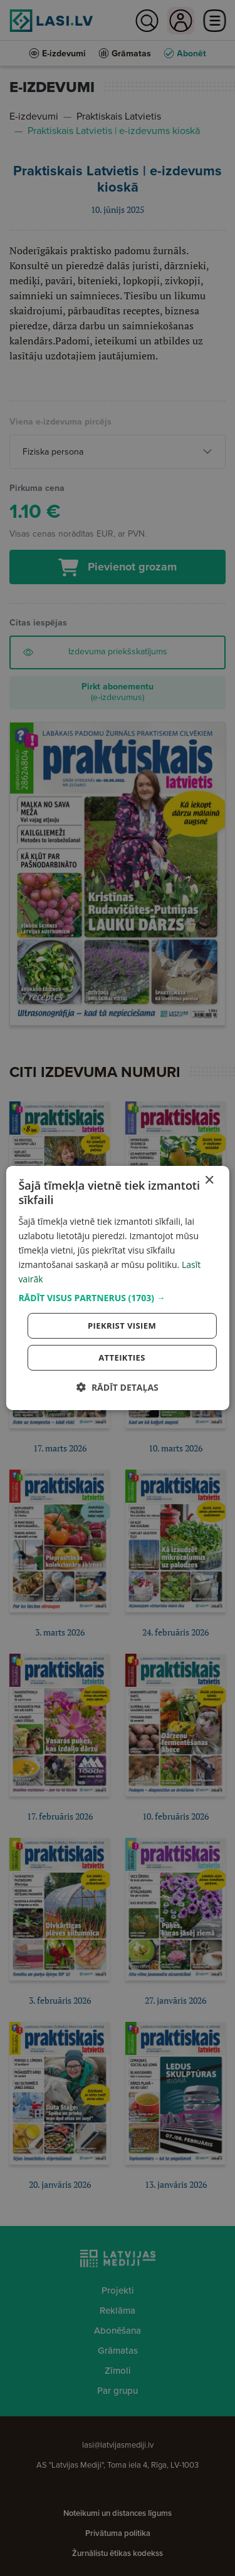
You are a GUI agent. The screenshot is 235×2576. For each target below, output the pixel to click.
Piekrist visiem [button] (122, 1325)
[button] (117, 1298)
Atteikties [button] (121, 1357)
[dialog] (117, 1288)
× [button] (209, 1180)
